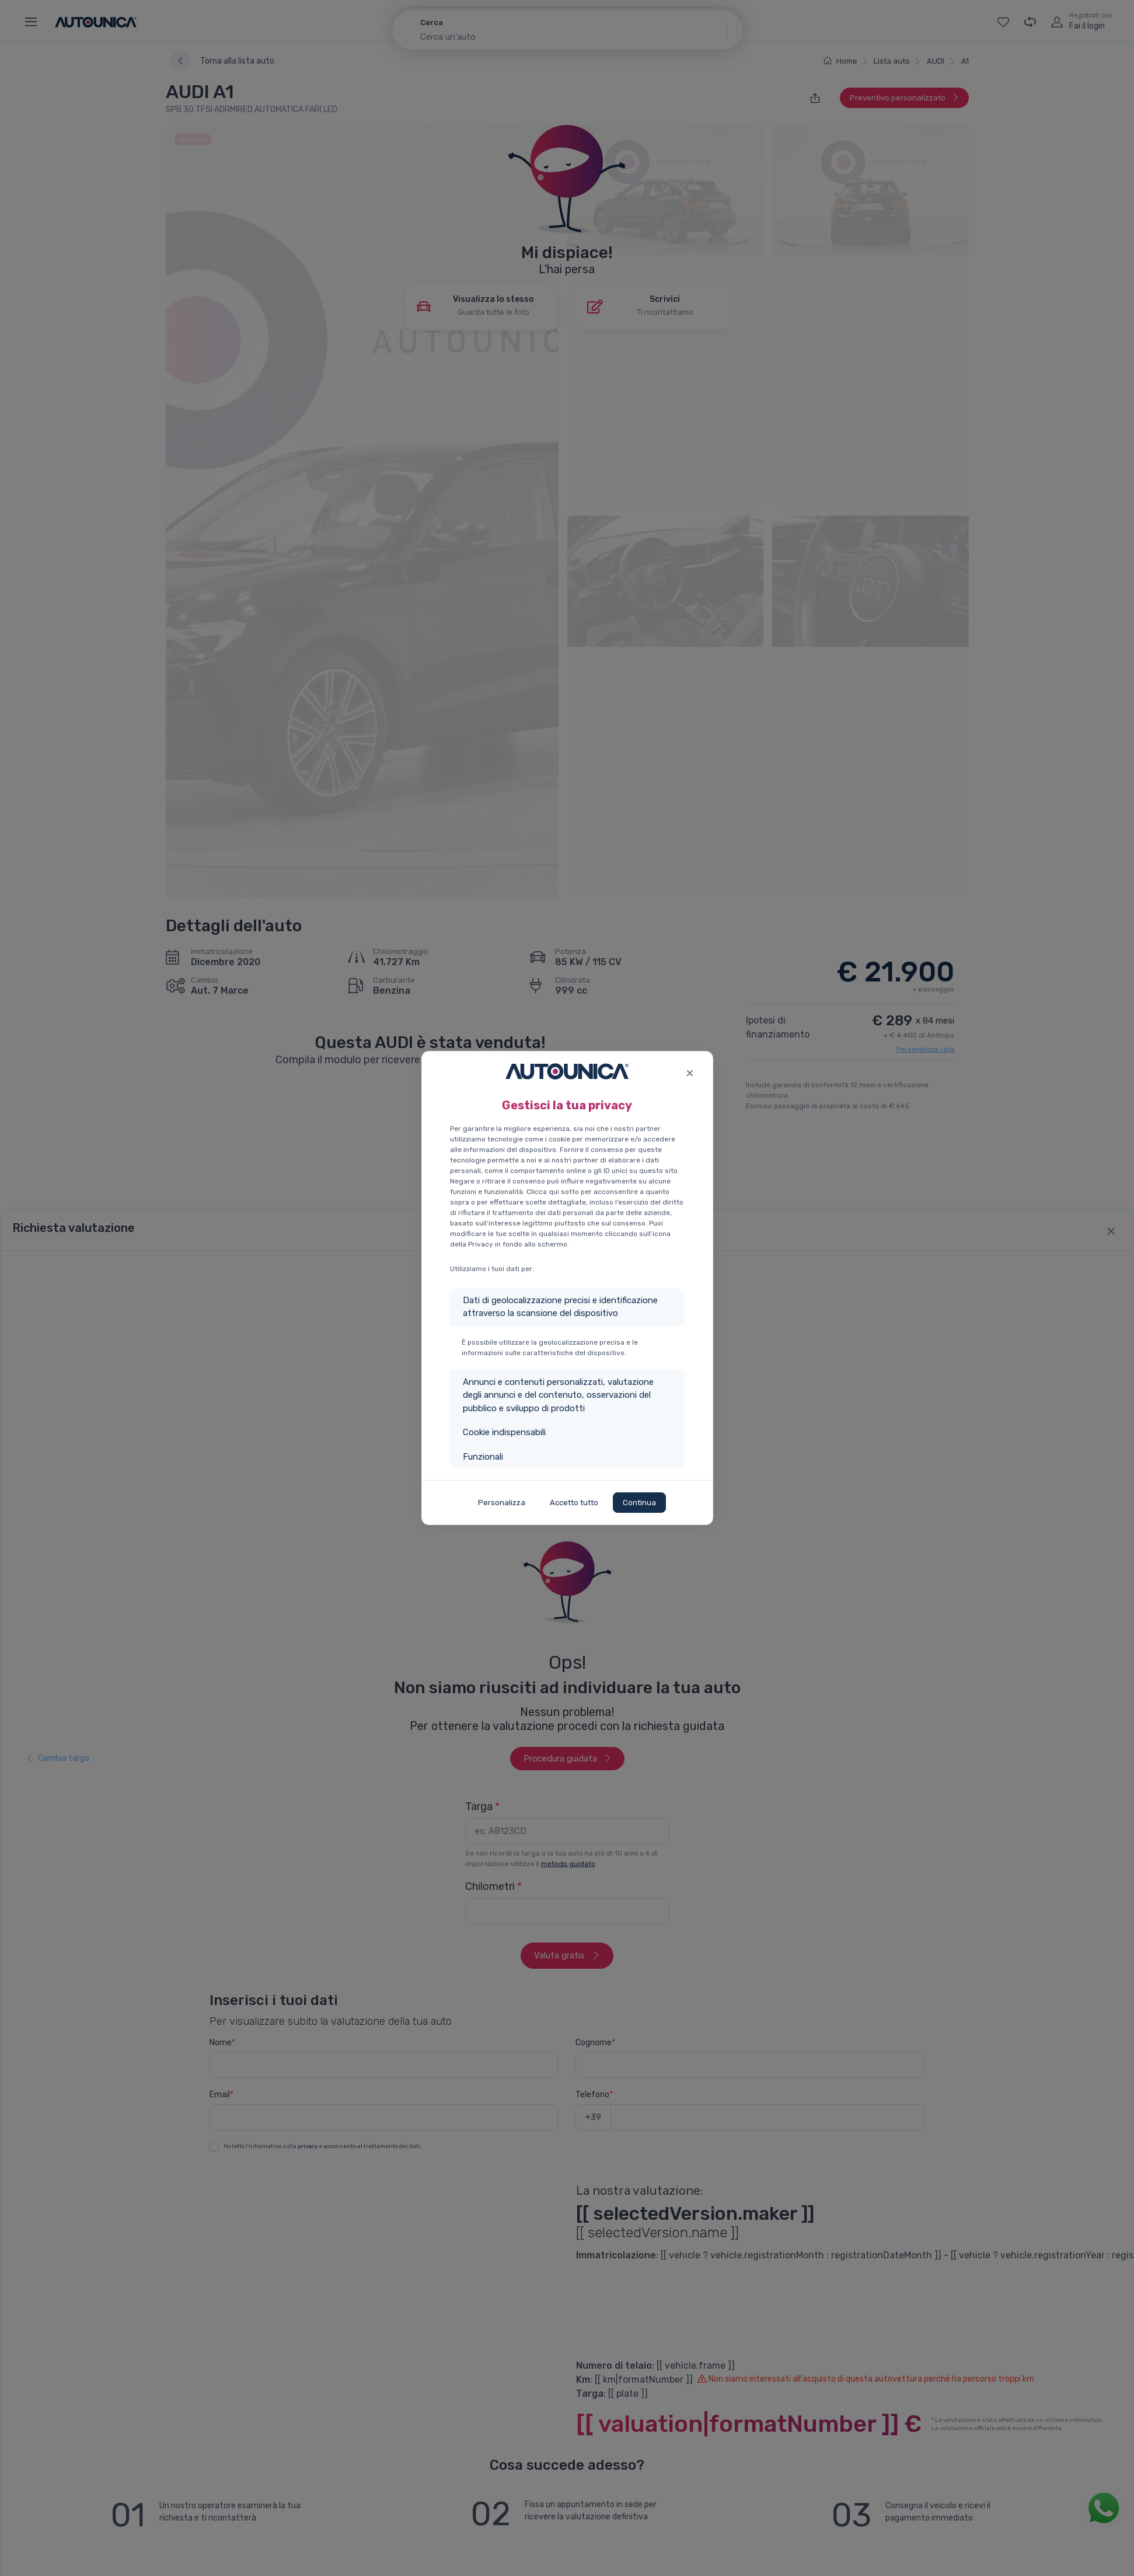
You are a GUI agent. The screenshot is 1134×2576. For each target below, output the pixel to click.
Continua (639, 1502)
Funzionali (483, 1456)
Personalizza (501, 1502)
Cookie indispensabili (504, 1432)
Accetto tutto (574, 1502)
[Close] (690, 1071)
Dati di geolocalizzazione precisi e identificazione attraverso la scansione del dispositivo (560, 1307)
